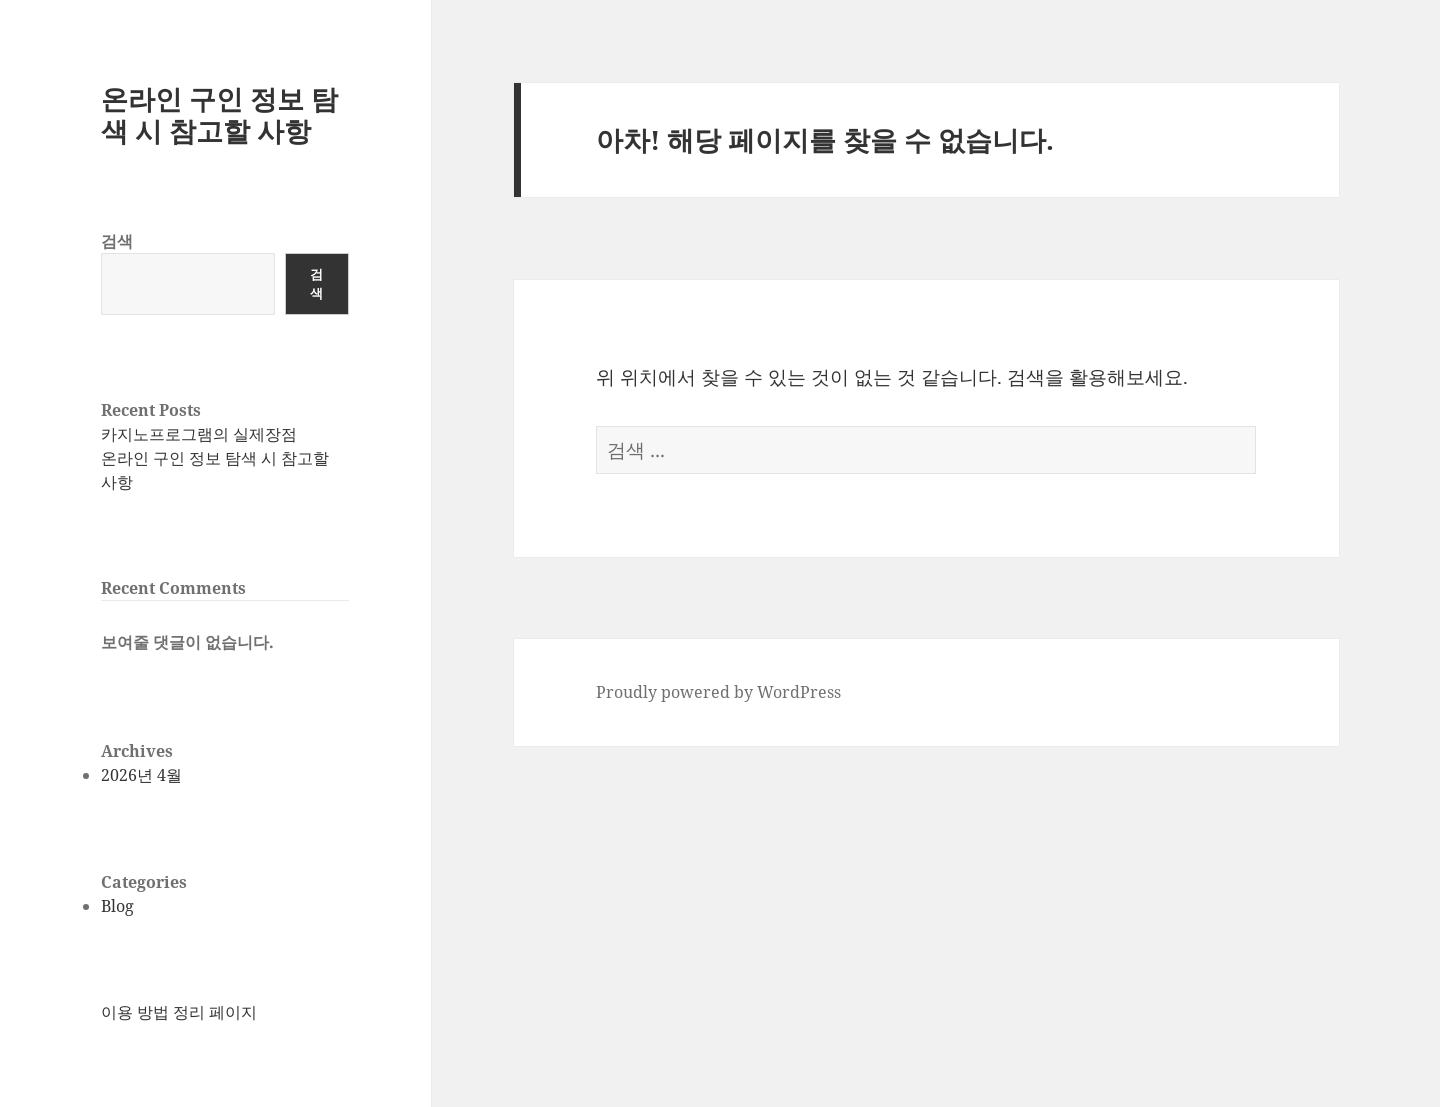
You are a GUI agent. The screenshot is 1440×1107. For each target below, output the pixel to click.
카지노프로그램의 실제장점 (199, 434)
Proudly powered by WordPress (718, 692)
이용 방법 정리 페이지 (179, 1012)
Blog (117, 906)
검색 (117, 241)
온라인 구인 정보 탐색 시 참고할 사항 (219, 114)
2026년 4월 (141, 775)
